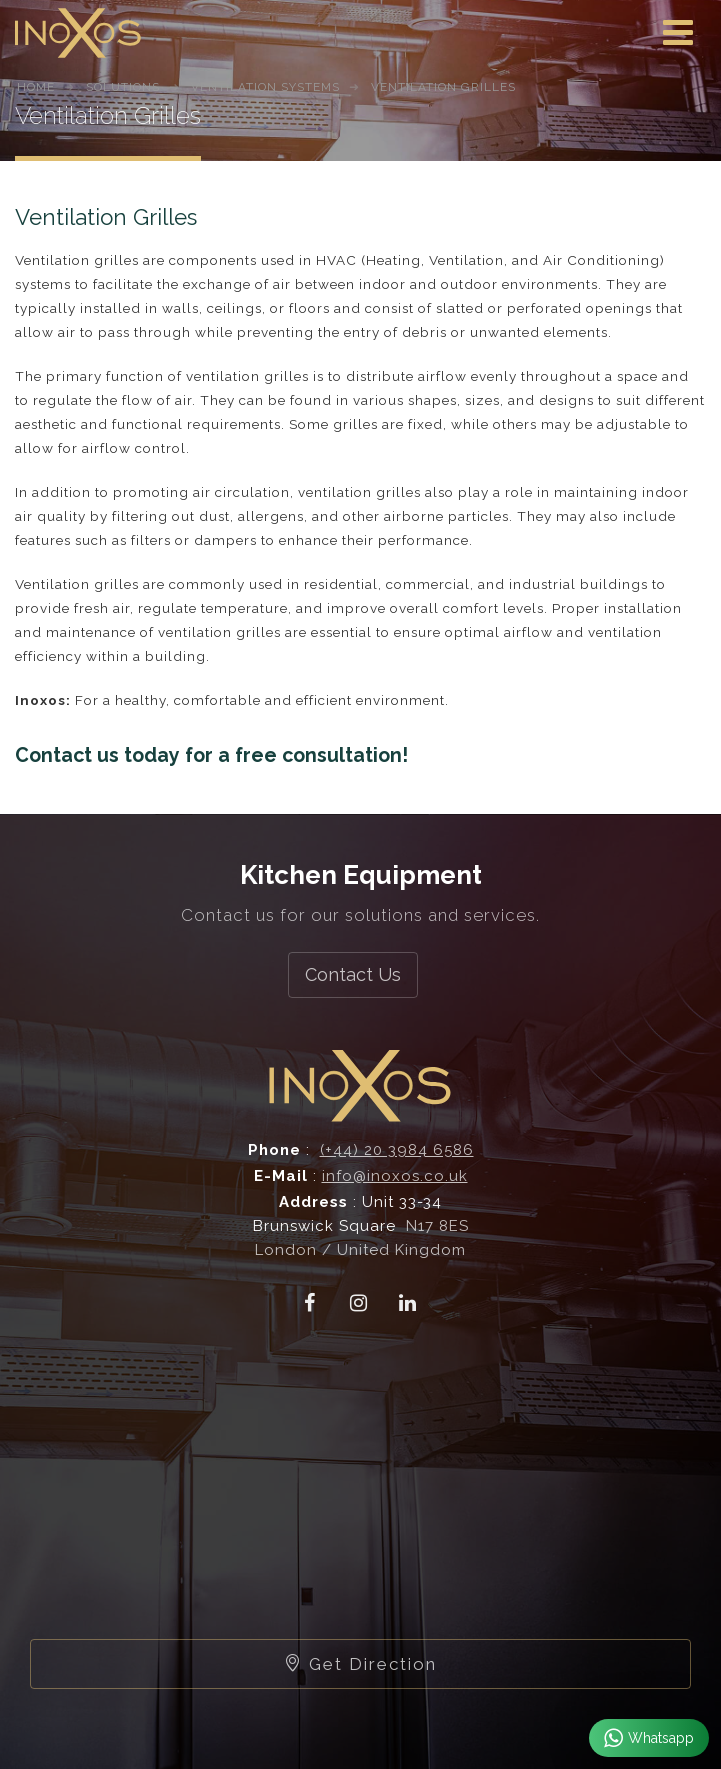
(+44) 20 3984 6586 (397, 1150)
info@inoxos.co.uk (395, 1176)
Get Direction (360, 1664)
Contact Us (353, 974)
